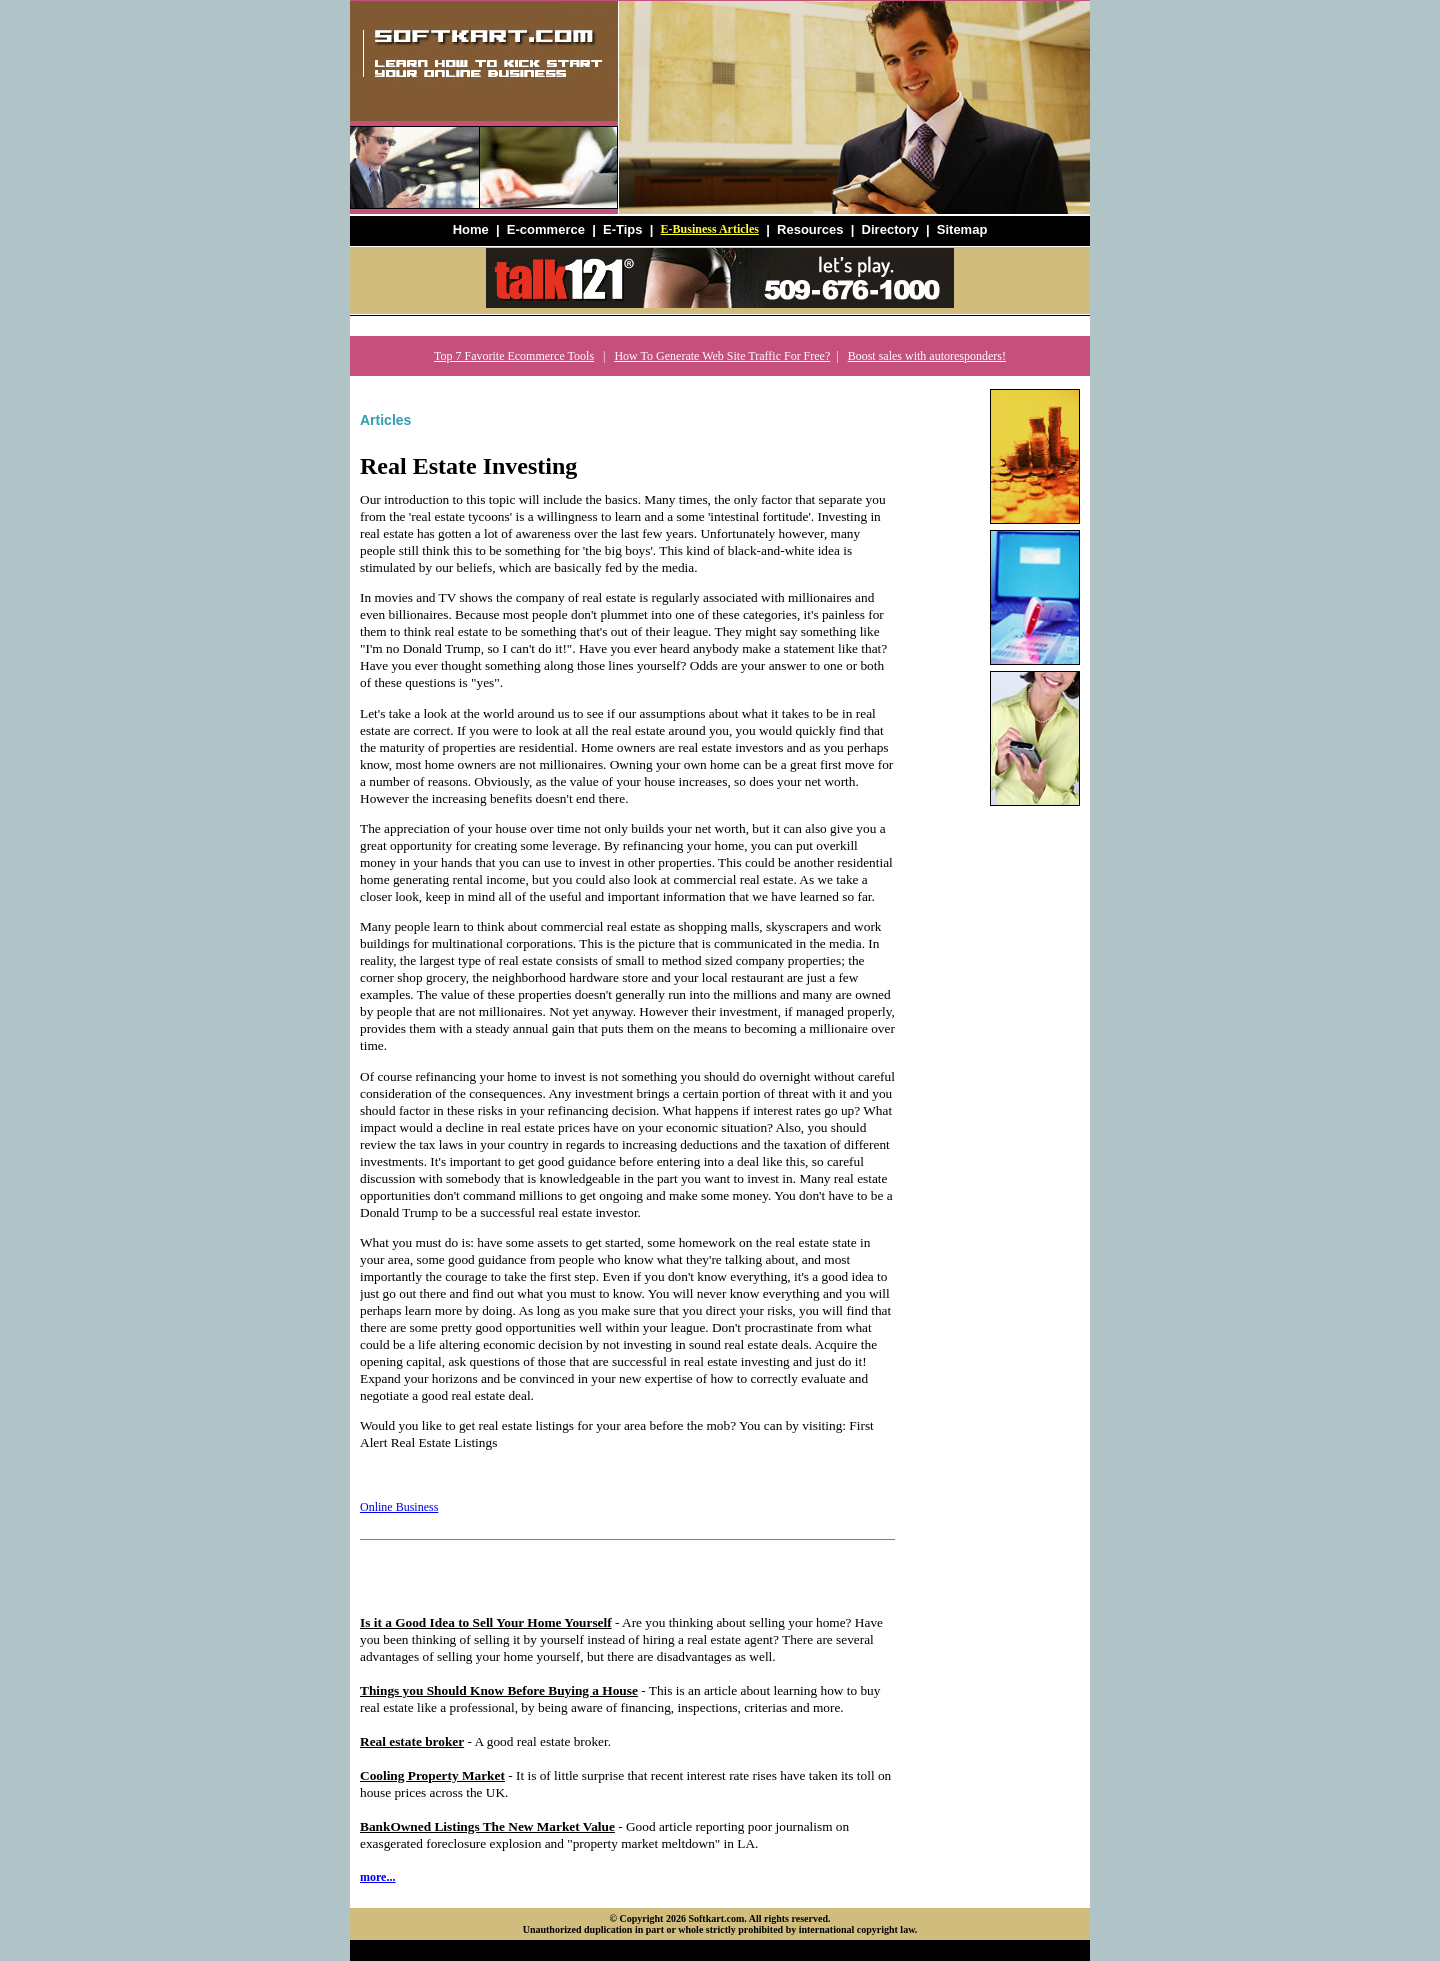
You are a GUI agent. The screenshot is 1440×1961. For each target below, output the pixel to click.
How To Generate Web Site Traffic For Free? (722, 356)
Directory (890, 229)
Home (471, 229)
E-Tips (623, 229)
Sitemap (962, 229)
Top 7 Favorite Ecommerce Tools (514, 356)
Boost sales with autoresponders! (927, 356)
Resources (810, 229)
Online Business (399, 1507)
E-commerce (546, 229)
